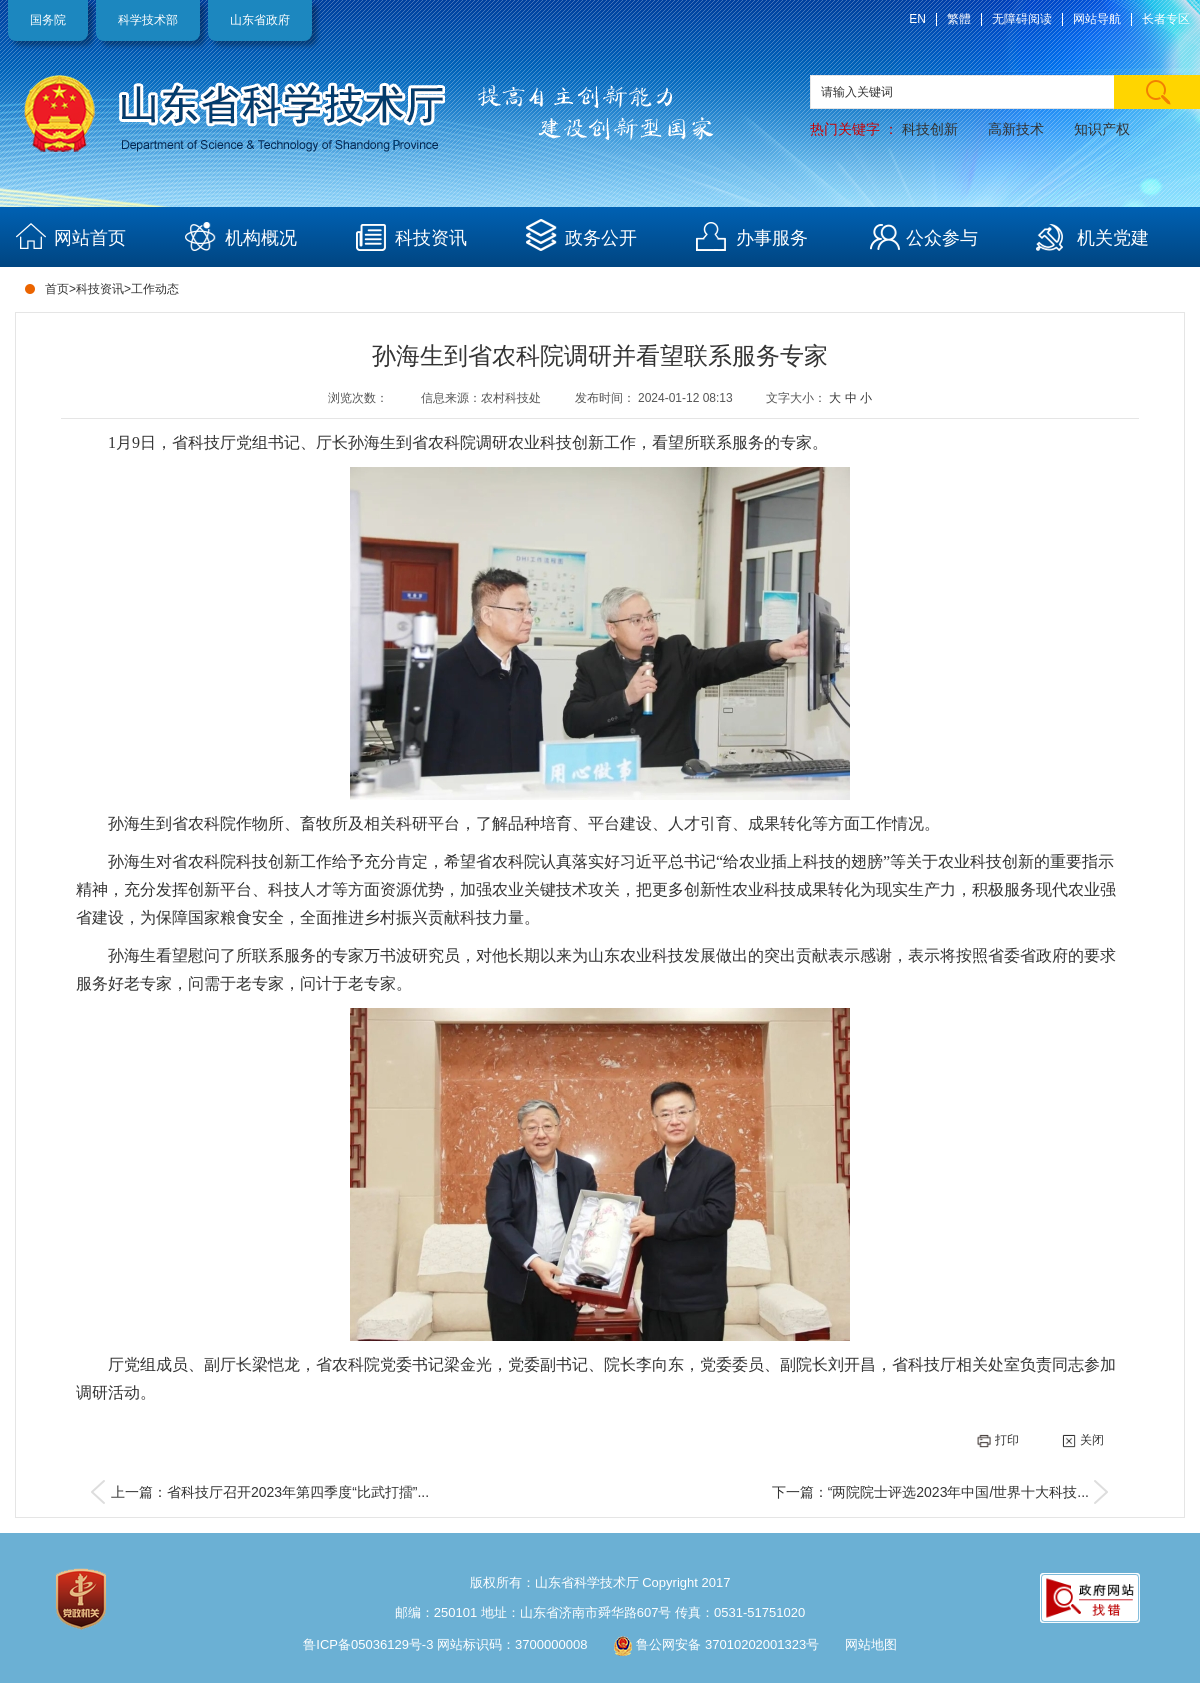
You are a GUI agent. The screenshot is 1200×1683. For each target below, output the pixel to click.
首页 (57, 289)
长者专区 (1166, 19)
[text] (1005, 92)
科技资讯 (431, 238)
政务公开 (601, 238)
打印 (998, 1440)
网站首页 (90, 238)
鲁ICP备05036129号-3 (368, 1644)
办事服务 (772, 238)
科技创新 (930, 129)
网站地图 (871, 1644)
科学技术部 (148, 20)
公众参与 (942, 238)
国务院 (48, 20)
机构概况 (261, 238)
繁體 (959, 19)
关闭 (1083, 1440)
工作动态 (155, 289)
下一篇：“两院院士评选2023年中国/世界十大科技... (930, 1492)
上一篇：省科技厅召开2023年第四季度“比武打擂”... (270, 1492)
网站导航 (1097, 19)
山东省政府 (260, 20)
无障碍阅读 (1022, 19)
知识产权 (1102, 129)
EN (917, 19)
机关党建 (1113, 238)
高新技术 (1016, 129)
